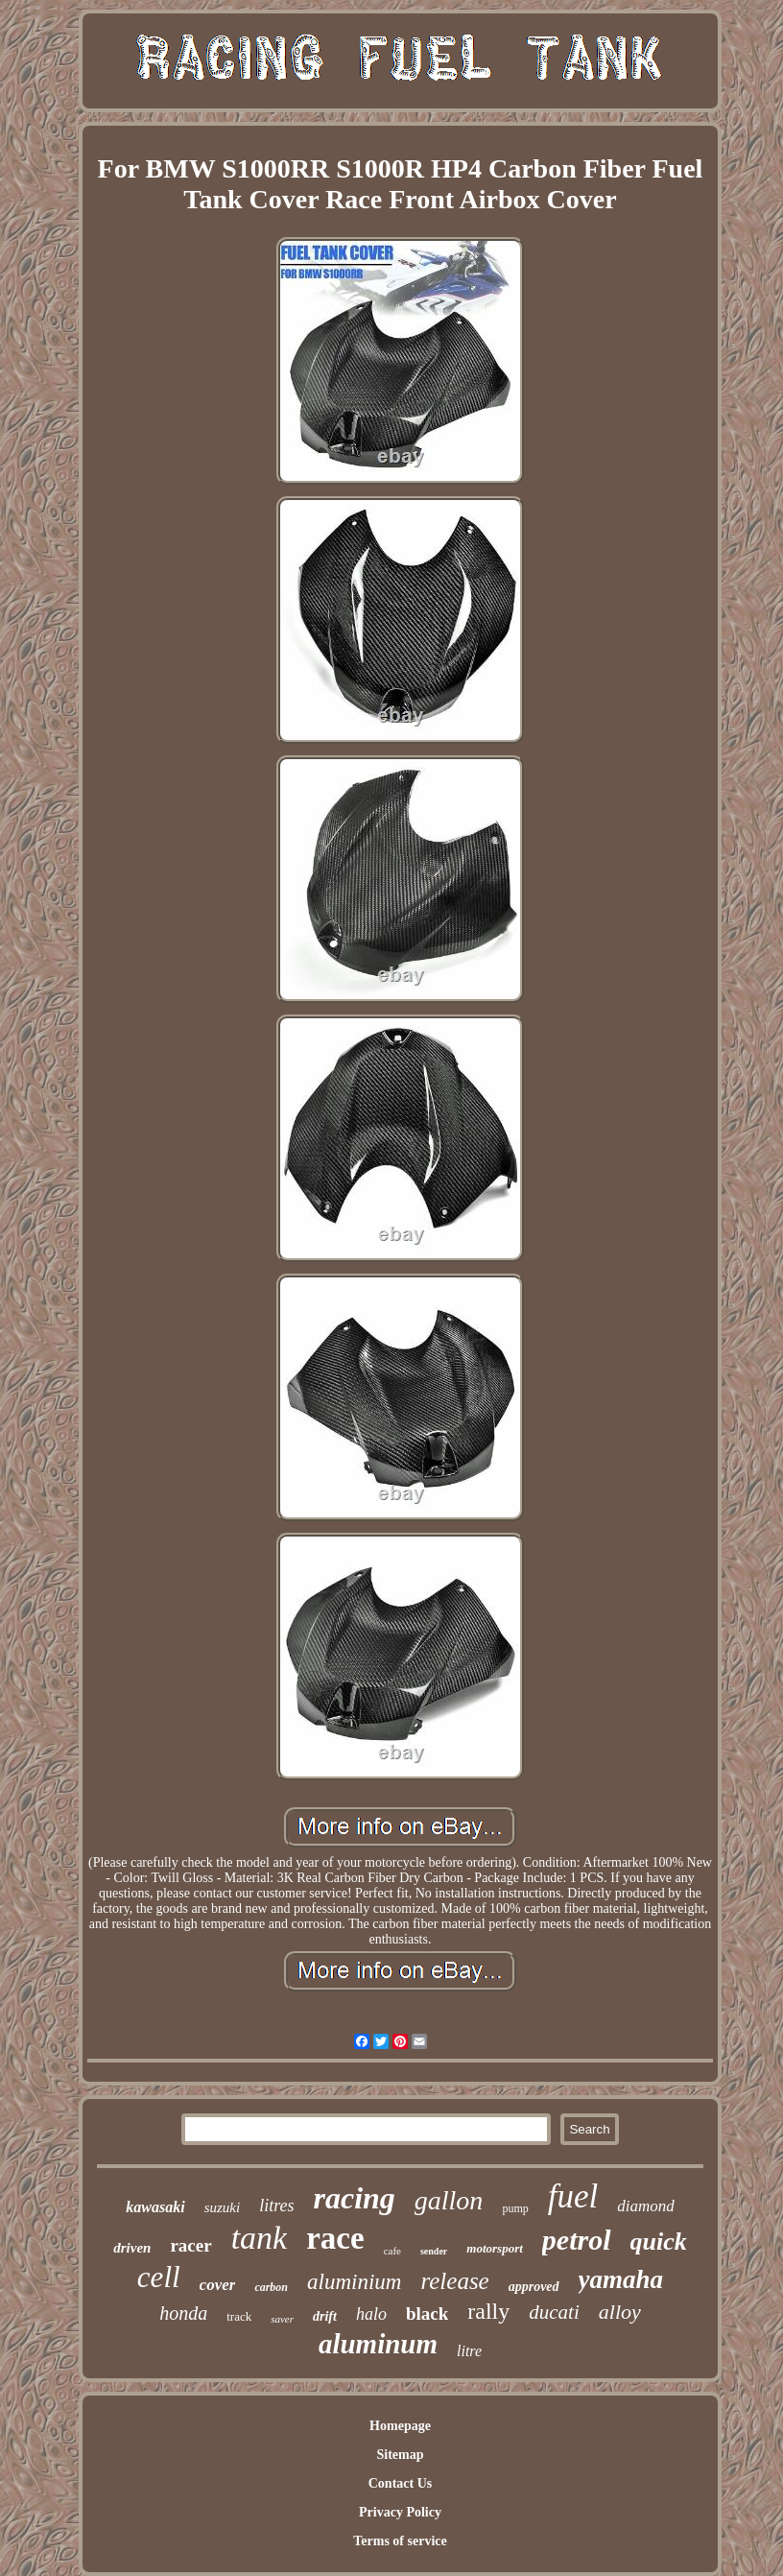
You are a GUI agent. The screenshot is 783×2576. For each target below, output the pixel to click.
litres (276, 2205)
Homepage (400, 2426)
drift (325, 2316)
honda (183, 2313)
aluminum (378, 2343)
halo (371, 2314)
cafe (392, 2250)
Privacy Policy (400, 2512)
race (335, 2238)
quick (658, 2241)
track (238, 2316)
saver (282, 2319)
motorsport (494, 2248)
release (454, 2281)
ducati (554, 2312)
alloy (620, 2312)
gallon (449, 2200)
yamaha (621, 2279)
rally (488, 2311)
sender (433, 2251)
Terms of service (399, 2541)
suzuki (222, 2207)
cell (158, 2277)
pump (515, 2208)
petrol (576, 2239)
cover (218, 2285)
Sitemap (399, 2454)
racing (353, 2198)
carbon (271, 2287)
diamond (646, 2206)
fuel (573, 2196)
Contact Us (400, 2483)
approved (534, 2286)
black (427, 2313)
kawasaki (155, 2207)
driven (132, 2247)
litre (469, 2351)
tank (259, 2237)
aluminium (354, 2282)
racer (190, 2245)
